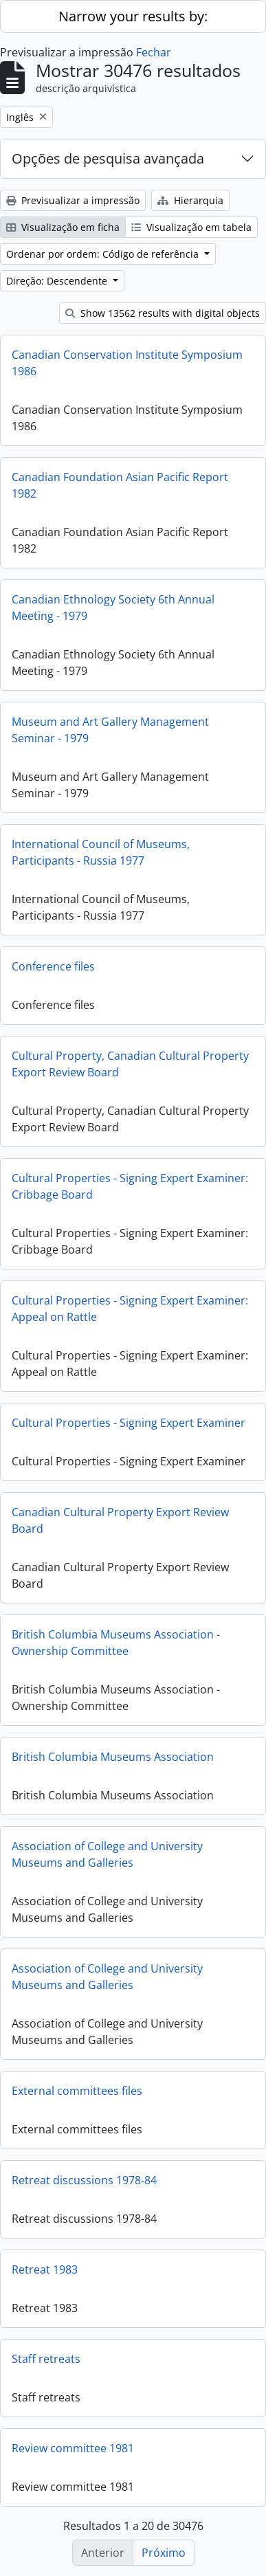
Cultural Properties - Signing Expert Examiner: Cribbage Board (130, 1186)
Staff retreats (46, 2358)
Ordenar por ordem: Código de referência (103, 253)
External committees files (77, 2090)
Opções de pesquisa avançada (108, 158)
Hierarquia (190, 200)
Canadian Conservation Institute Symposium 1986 (127, 363)
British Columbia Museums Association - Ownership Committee (116, 1642)
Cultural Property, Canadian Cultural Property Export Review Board (130, 1064)
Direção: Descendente (58, 280)
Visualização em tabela (191, 227)
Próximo (164, 2552)
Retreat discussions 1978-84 (84, 2180)
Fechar (153, 52)
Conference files (53, 966)
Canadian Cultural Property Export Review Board (120, 1520)
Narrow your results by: (133, 16)
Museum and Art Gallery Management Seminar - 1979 (110, 730)
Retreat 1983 (45, 2269)
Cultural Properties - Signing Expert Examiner (128, 1422)
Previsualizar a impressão (73, 200)
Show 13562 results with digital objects (162, 313)
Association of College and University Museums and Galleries (107, 1854)
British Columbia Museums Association (113, 1756)
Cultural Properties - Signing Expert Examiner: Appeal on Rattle (130, 1308)
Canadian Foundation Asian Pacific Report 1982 (120, 485)
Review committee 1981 (73, 2448)
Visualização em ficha (63, 227)
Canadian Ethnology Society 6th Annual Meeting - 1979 (113, 607)
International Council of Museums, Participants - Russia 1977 (101, 852)
